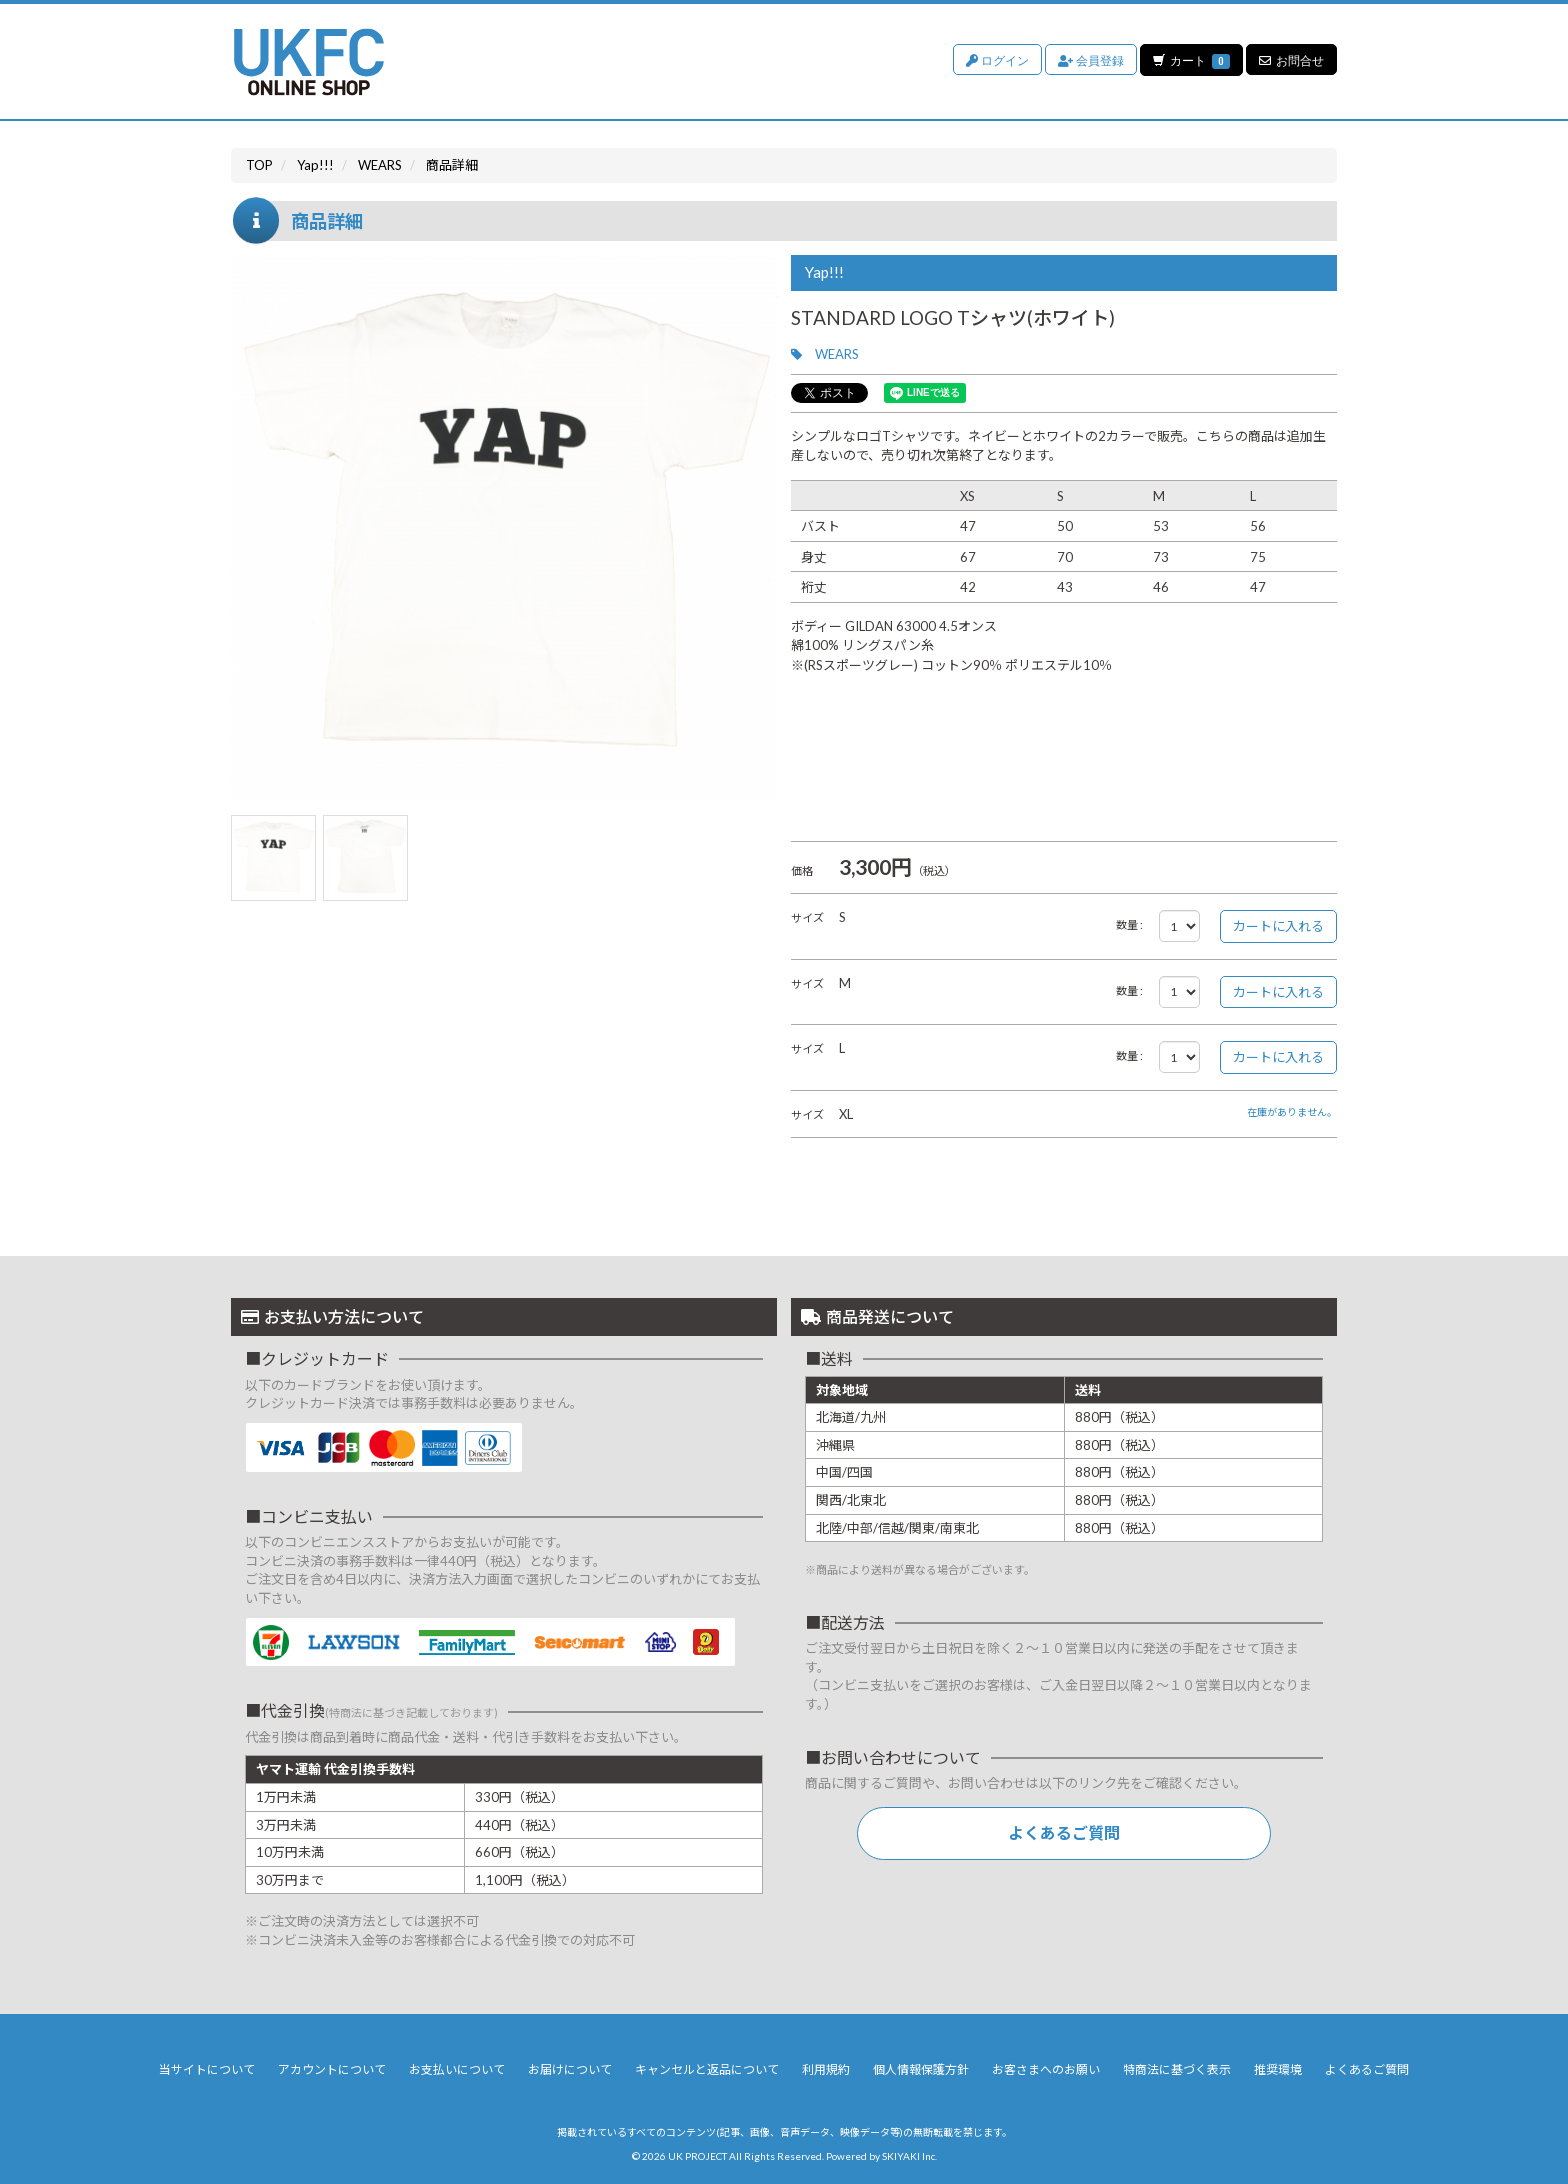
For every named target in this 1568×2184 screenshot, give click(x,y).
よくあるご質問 (1064, 1832)
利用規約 (826, 2069)
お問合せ (1291, 59)
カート (1191, 59)
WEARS (837, 354)
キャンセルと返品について (707, 2069)
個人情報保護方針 (921, 2069)
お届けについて (570, 2069)
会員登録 (1090, 59)
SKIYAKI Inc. (909, 2156)
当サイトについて (207, 2069)
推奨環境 (1278, 2069)
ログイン (996, 59)
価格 (802, 870)
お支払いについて (457, 2069)
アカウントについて (332, 2069)
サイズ (807, 917)
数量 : (1129, 924)
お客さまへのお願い (1046, 2069)
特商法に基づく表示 (1177, 2069)
